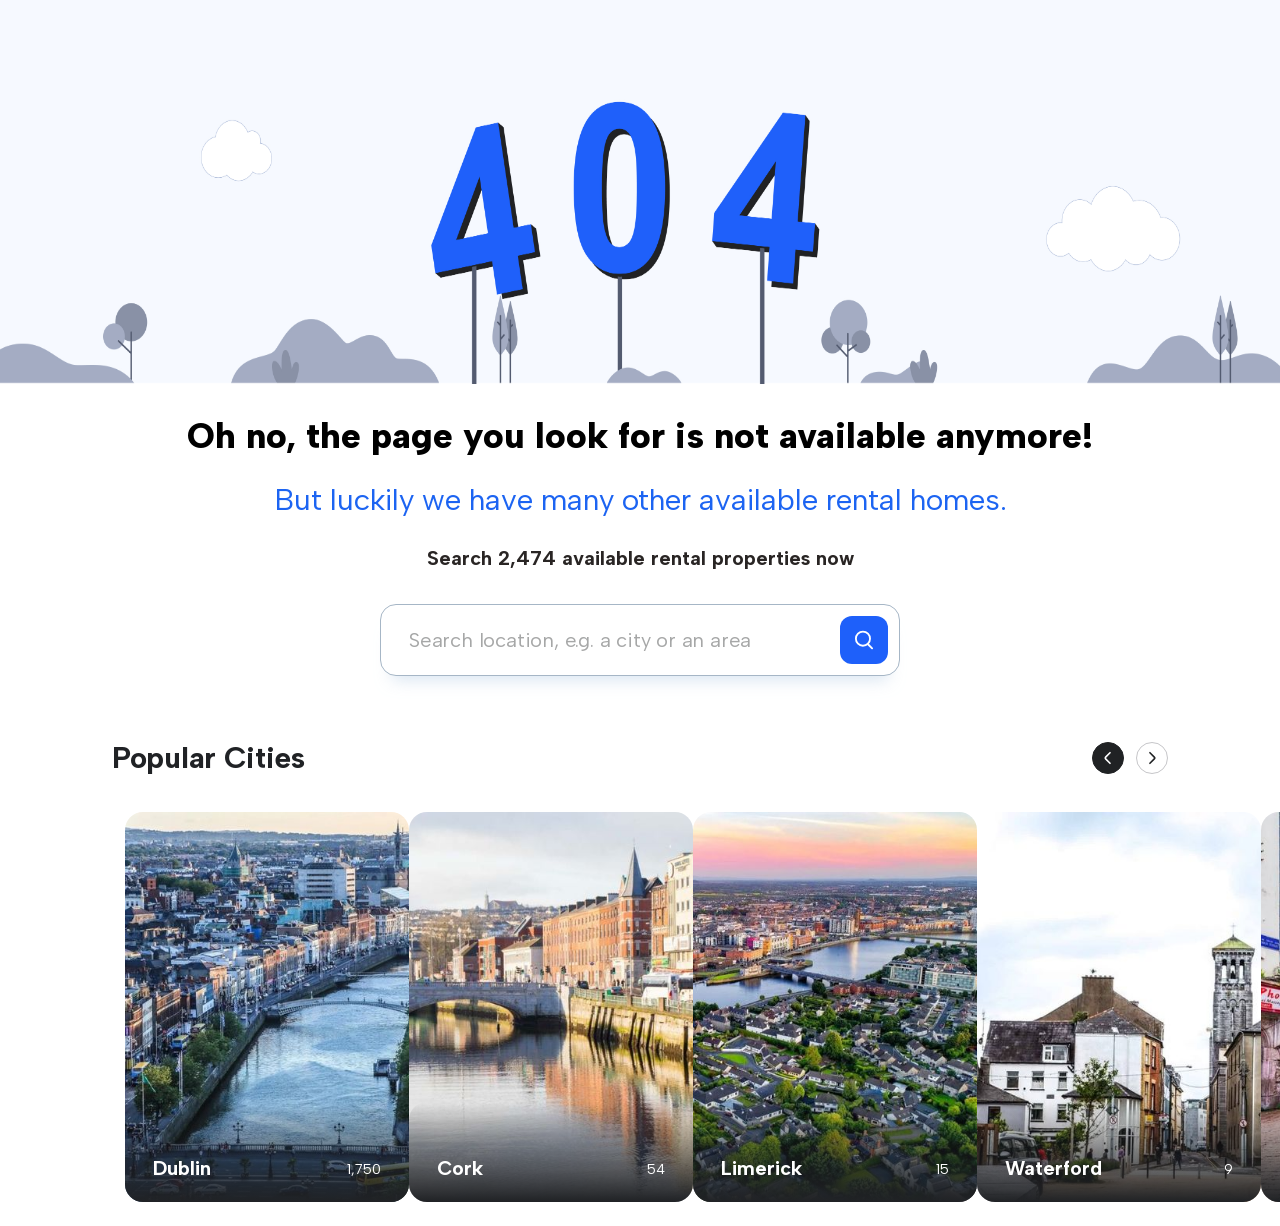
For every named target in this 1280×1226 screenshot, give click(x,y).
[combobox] (615, 640)
